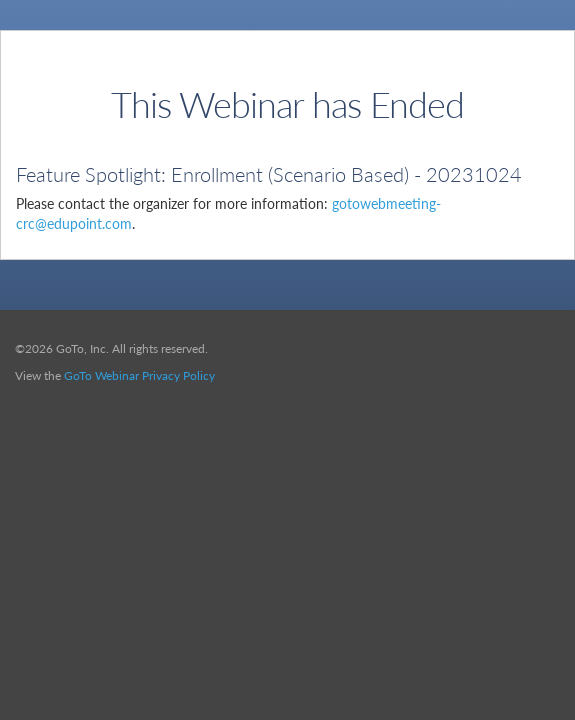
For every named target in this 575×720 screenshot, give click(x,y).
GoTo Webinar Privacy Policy (139, 375)
